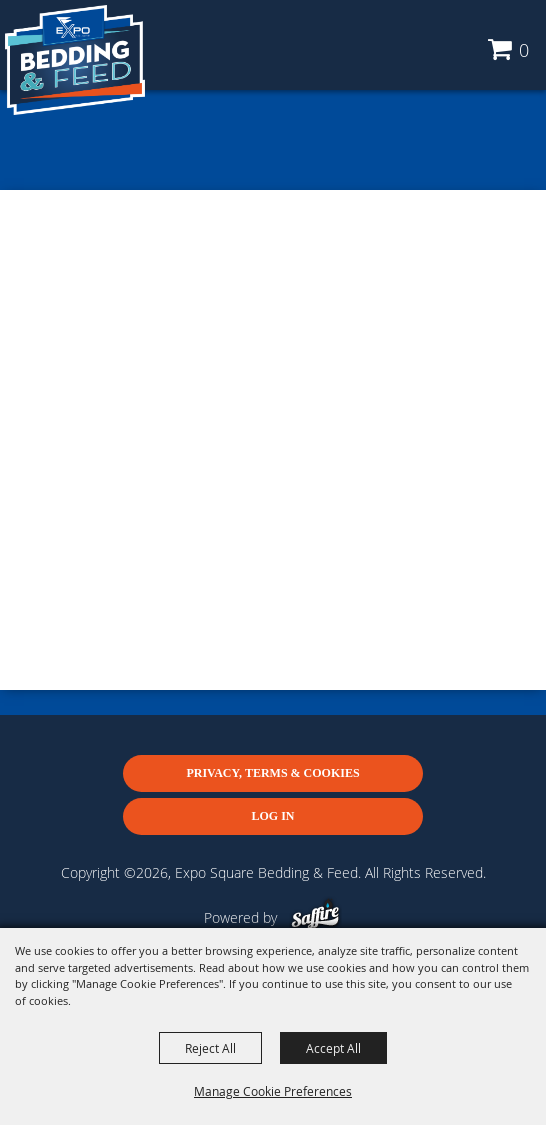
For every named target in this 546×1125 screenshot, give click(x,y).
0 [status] (524, 50)
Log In (272, 816)
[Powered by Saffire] (315, 917)
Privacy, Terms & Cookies (272, 773)
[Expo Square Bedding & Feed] (75, 60)
